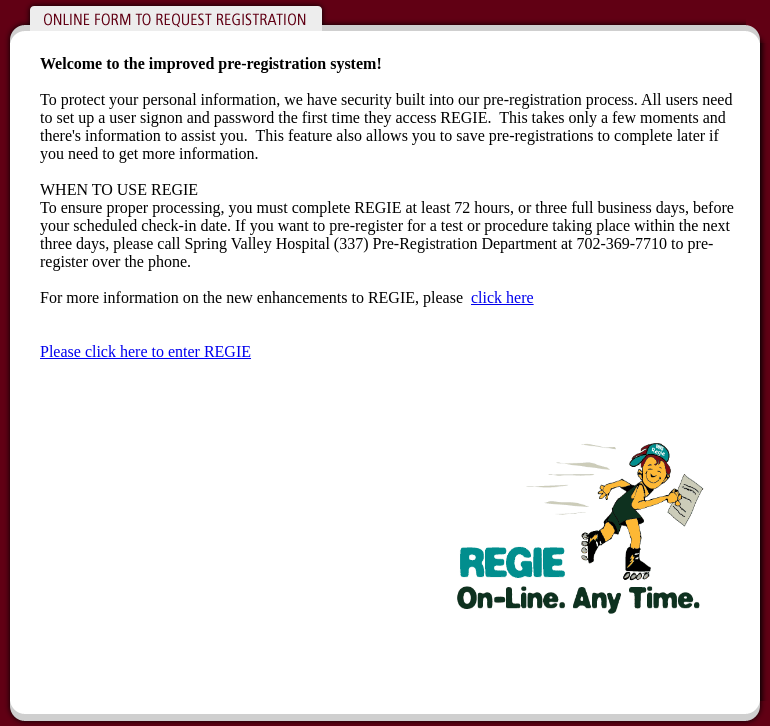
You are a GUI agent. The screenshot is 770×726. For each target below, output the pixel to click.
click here (502, 297)
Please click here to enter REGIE (145, 351)
